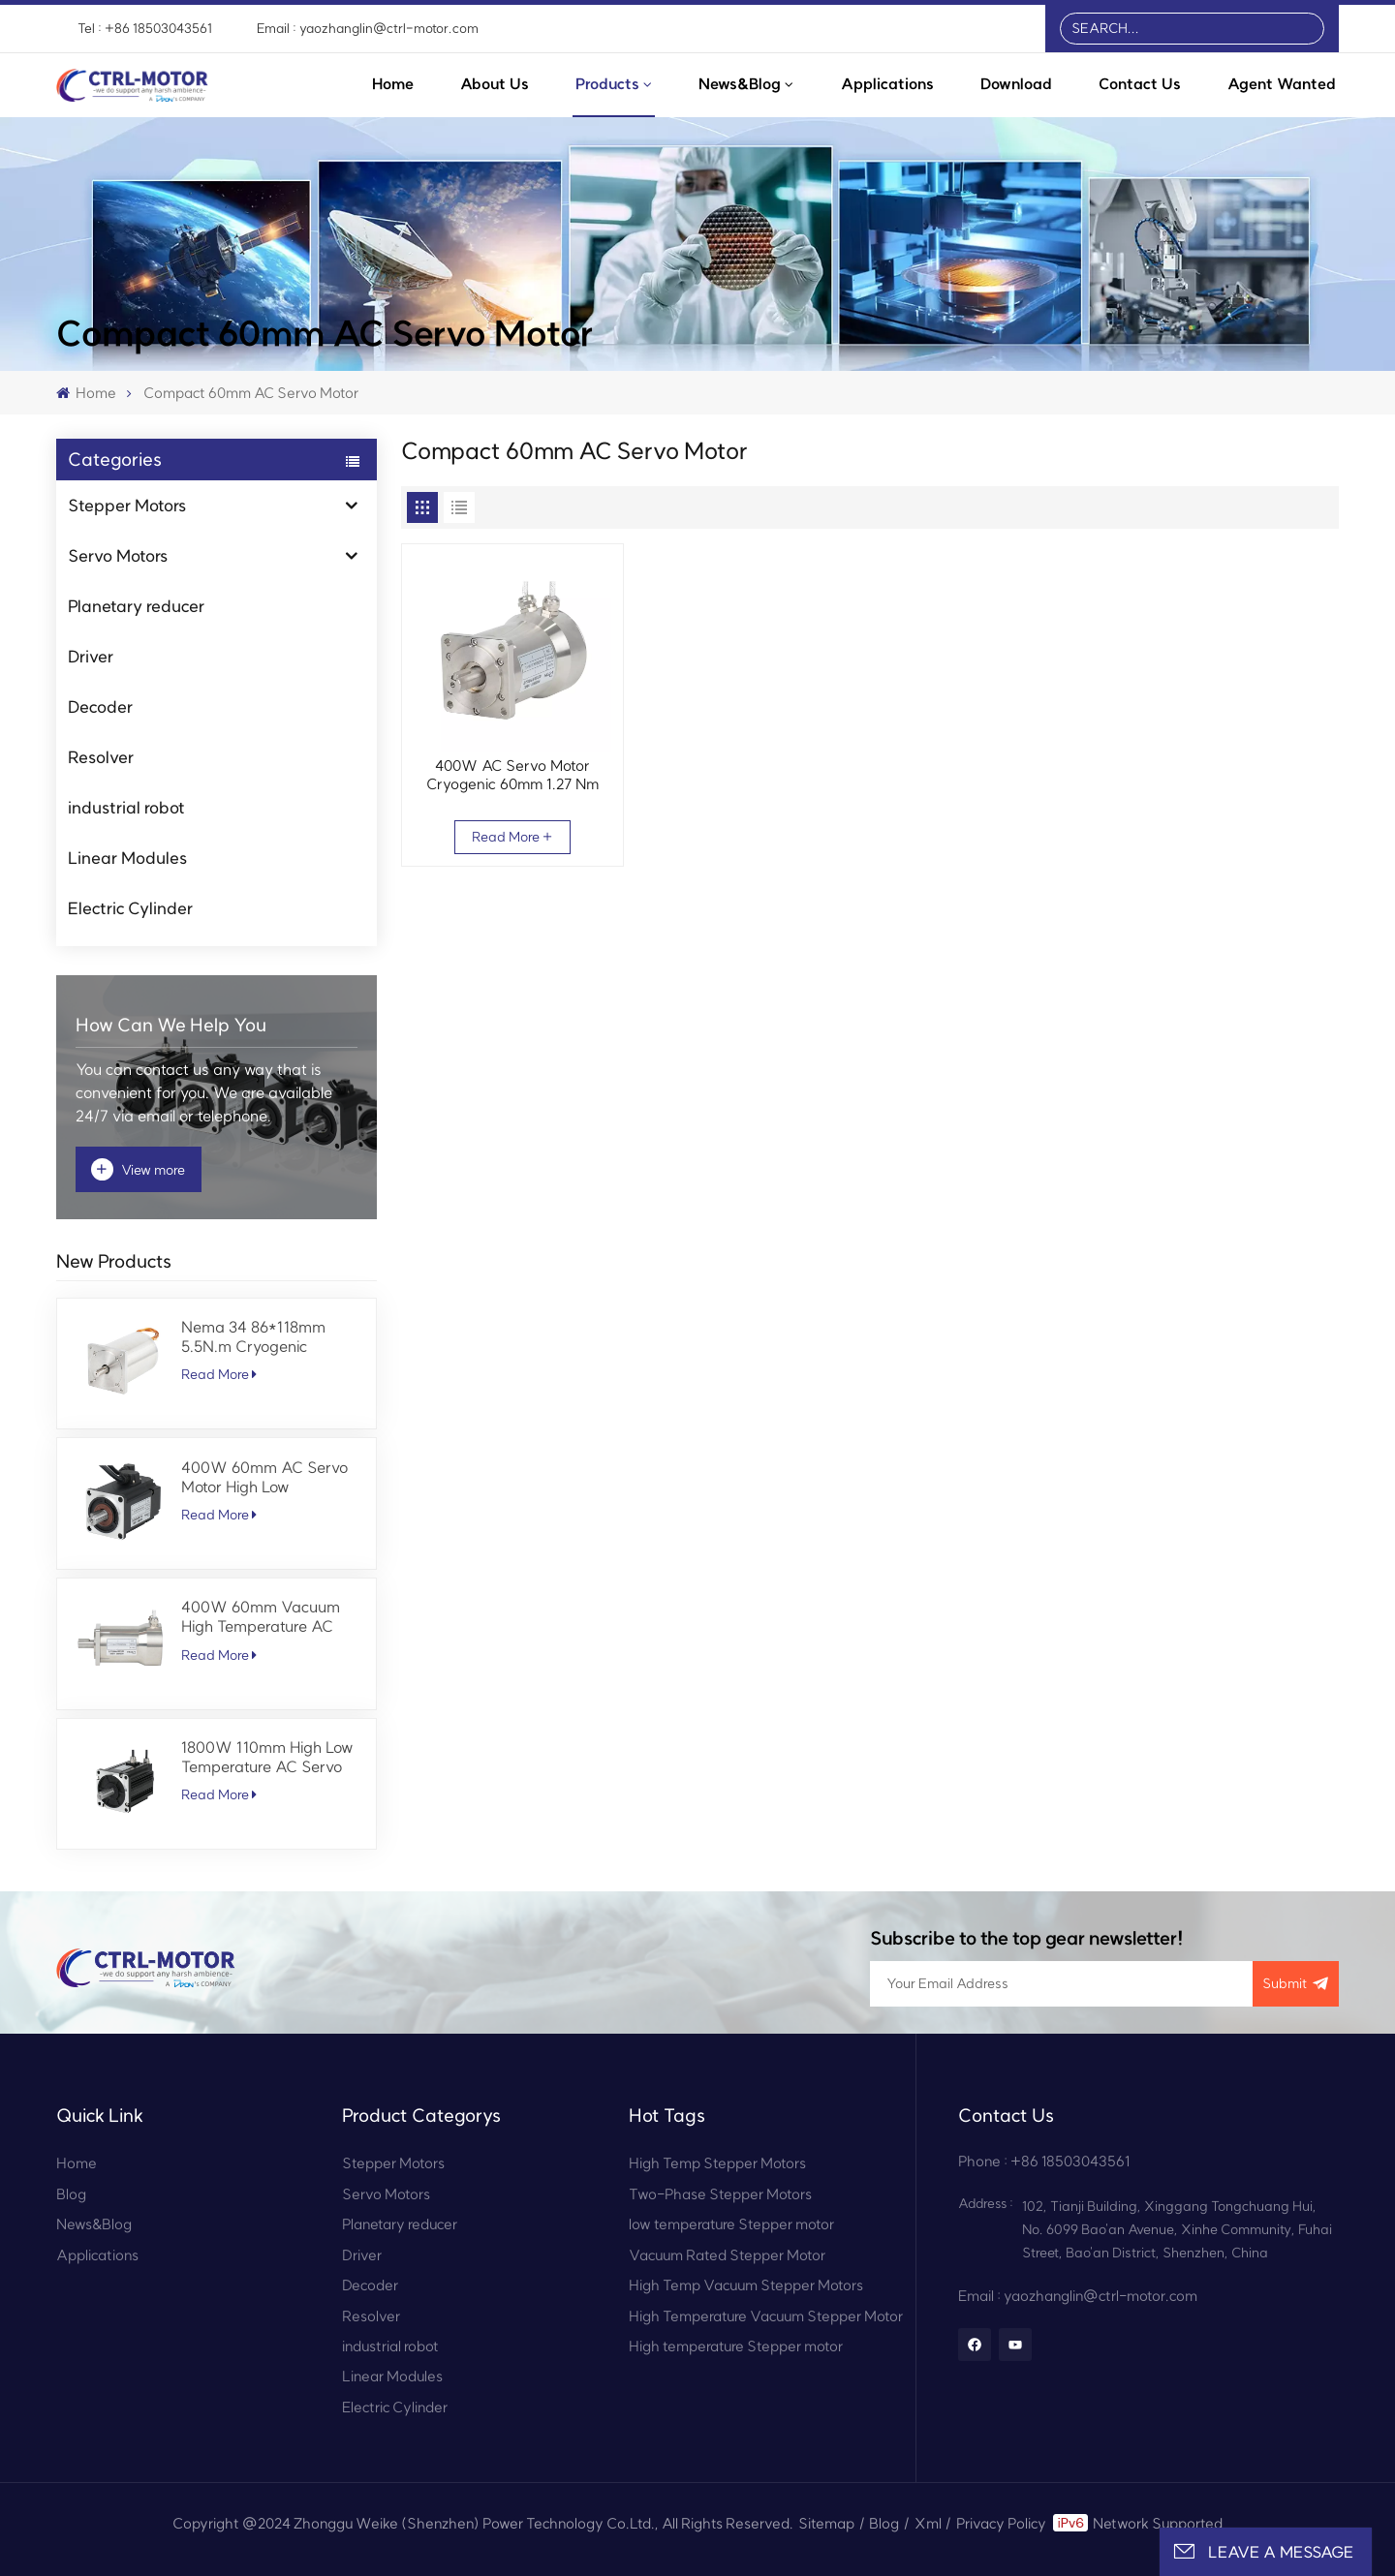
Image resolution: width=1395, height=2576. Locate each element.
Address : (985, 2203)
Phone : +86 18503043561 (1044, 2161)
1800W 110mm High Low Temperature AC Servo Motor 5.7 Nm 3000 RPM (268, 1756)
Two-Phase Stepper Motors (720, 2194)
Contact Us (1140, 84)
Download (1016, 84)
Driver (90, 656)
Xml (928, 2523)
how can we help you (171, 1025)
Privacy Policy (1001, 2523)
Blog (71, 2194)
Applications (887, 84)
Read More (219, 1374)
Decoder (100, 706)
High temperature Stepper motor (736, 2346)
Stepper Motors (127, 505)
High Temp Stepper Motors (717, 2163)
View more (138, 1169)
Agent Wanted (1281, 84)
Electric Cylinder (130, 908)
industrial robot (126, 807)
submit (1296, 1984)
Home (393, 84)
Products (607, 84)
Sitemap (826, 2523)
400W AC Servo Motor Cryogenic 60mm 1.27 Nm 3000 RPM (512, 775)
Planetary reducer (136, 606)
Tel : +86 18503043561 (145, 28)
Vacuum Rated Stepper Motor (727, 2255)
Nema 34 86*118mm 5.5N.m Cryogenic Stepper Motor (253, 1336)
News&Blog (739, 84)
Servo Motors (118, 555)
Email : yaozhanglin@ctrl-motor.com (368, 28)
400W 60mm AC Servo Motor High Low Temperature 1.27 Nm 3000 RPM (264, 1476)
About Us (494, 84)
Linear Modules (127, 857)
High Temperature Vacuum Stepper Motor (766, 2316)
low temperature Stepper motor (731, 2224)
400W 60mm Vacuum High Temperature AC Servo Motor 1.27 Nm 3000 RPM (260, 1616)
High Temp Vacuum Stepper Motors (746, 2285)
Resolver (101, 757)
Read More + (512, 836)
